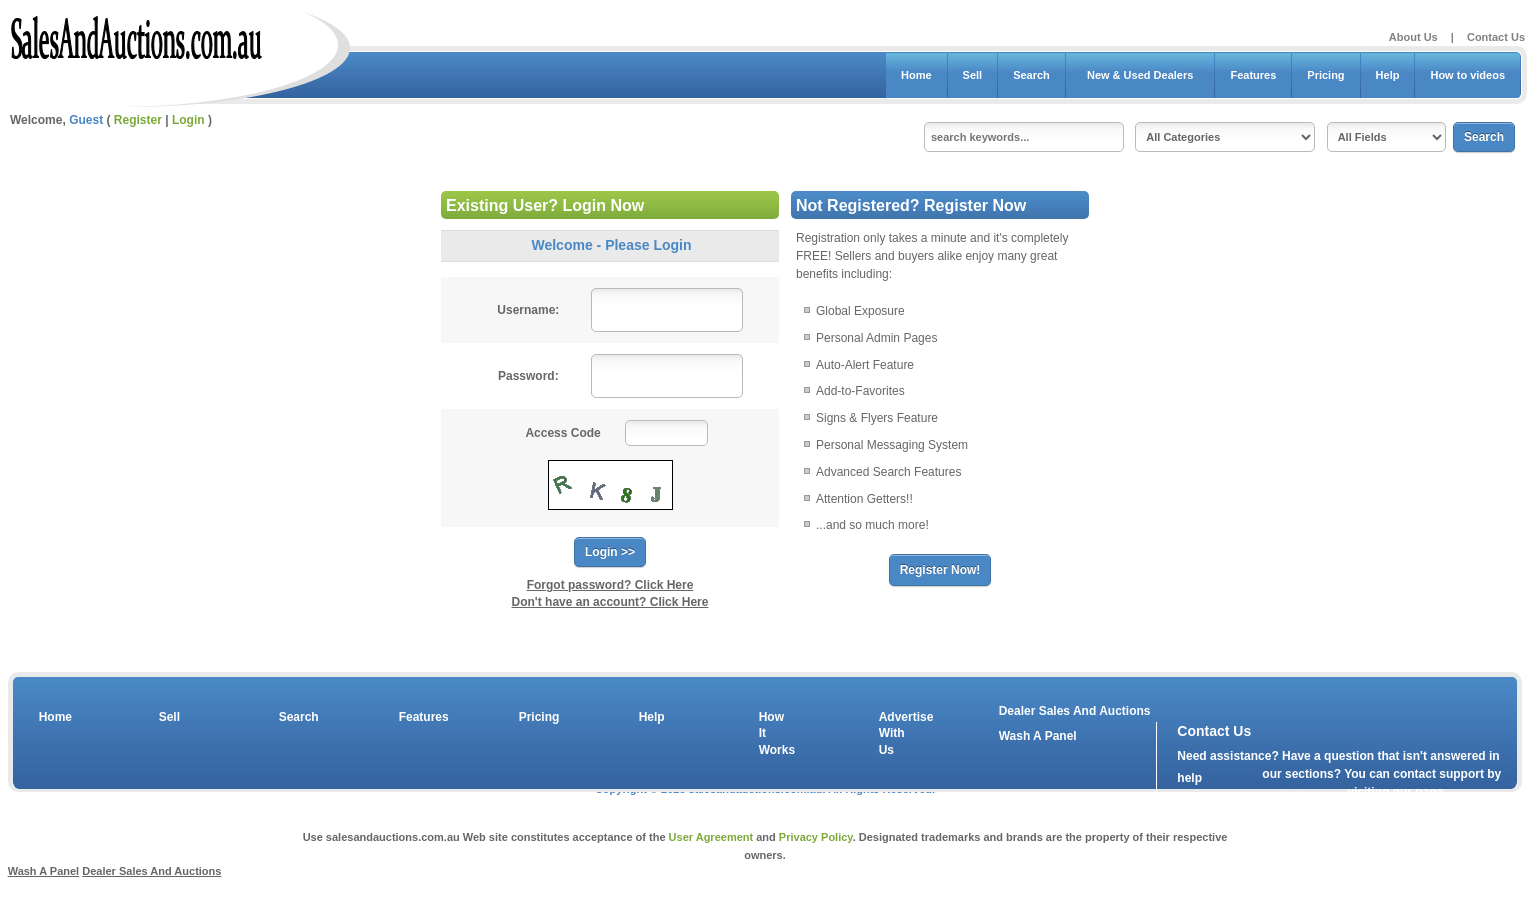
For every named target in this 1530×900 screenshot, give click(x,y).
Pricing (1325, 75)
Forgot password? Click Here (610, 585)
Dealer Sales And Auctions (1075, 711)
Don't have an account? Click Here (610, 602)
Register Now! (940, 570)
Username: (528, 310)
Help (1388, 75)
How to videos (1467, 75)
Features (1253, 75)
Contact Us (1496, 37)
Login (188, 120)
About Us (1413, 37)
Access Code (562, 433)
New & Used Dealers (1140, 75)
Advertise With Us (894, 734)
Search (1031, 75)
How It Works (774, 734)
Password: (528, 376)
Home (916, 75)
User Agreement (711, 837)
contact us (1292, 796)
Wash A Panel (44, 871)
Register (138, 120)
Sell (973, 75)
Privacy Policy (816, 837)
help (1189, 778)
